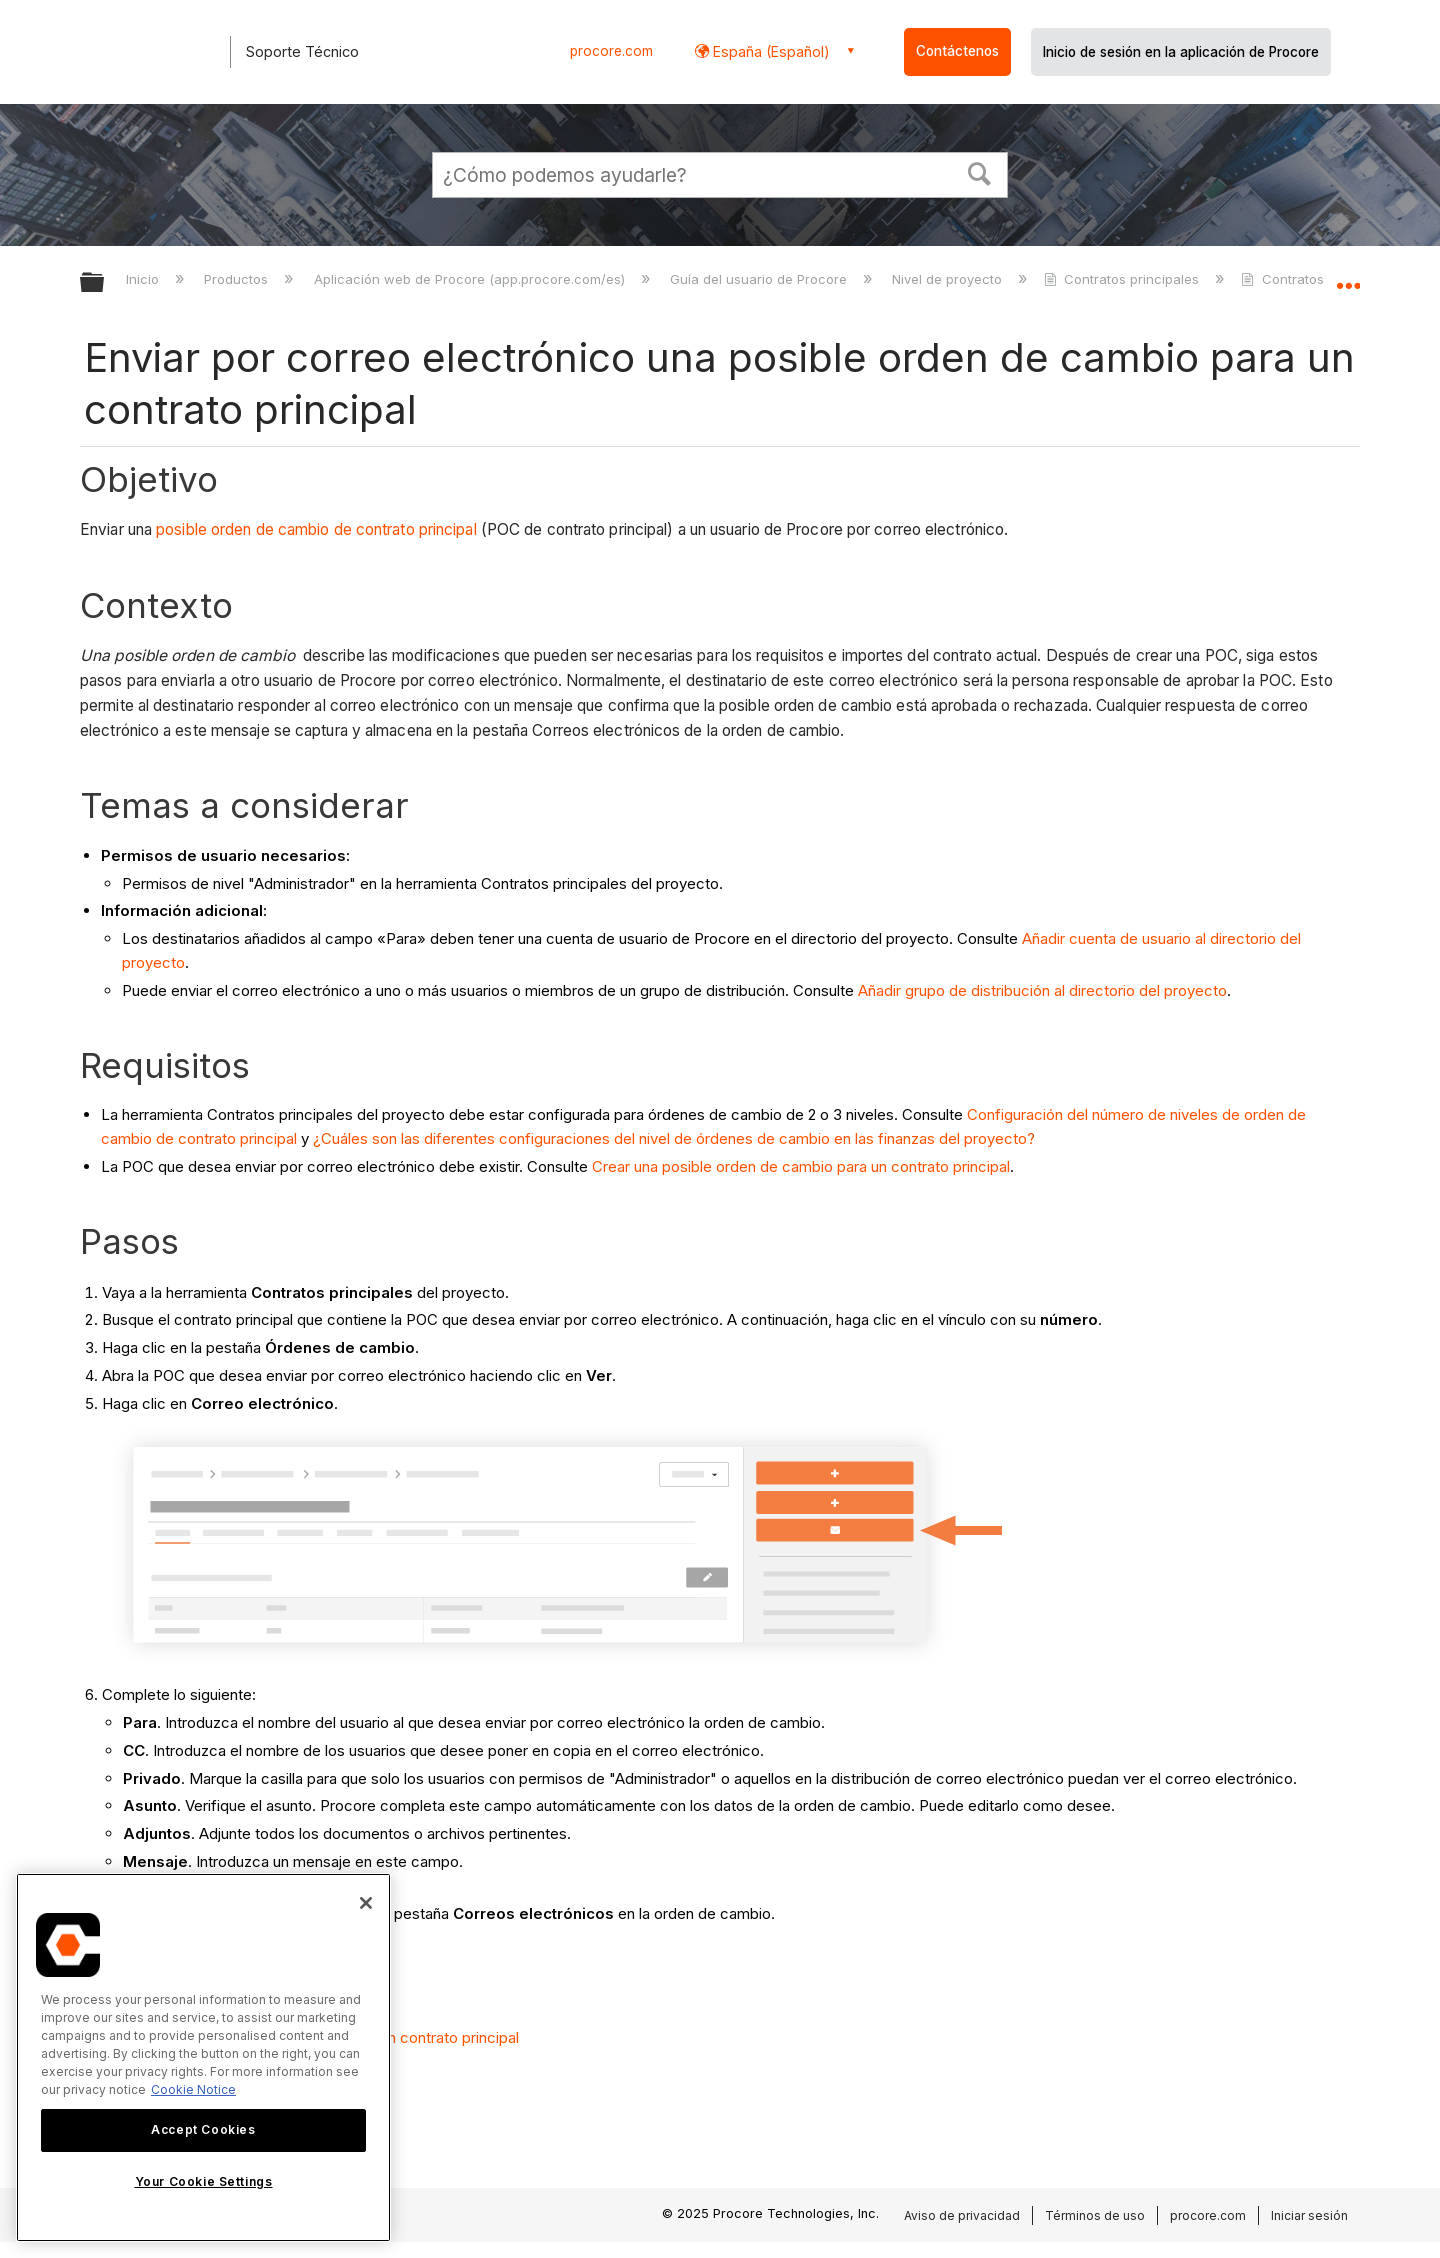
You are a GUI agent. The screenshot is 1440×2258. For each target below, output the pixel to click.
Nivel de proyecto (949, 279)
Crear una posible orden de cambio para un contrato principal (801, 1166)
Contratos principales (1123, 279)
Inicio (144, 279)
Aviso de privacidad (962, 2215)
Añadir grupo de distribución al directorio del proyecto (1042, 990)
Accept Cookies (203, 2129)
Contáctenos (957, 51)
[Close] (366, 1903)
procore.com (611, 51)
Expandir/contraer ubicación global (1348, 277)
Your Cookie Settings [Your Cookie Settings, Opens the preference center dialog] (204, 2181)
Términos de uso (1095, 2215)
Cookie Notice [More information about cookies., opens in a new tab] (193, 2089)
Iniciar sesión (1309, 2215)
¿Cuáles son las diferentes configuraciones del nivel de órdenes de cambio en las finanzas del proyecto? (674, 1138)
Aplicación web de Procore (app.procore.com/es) (471, 279)
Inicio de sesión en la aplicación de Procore (1181, 52)
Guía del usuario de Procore (760, 279)
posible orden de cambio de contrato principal (316, 529)
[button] (980, 172)
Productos (238, 279)
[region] (203, 2057)
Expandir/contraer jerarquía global (105, 283)
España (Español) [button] (769, 51)
